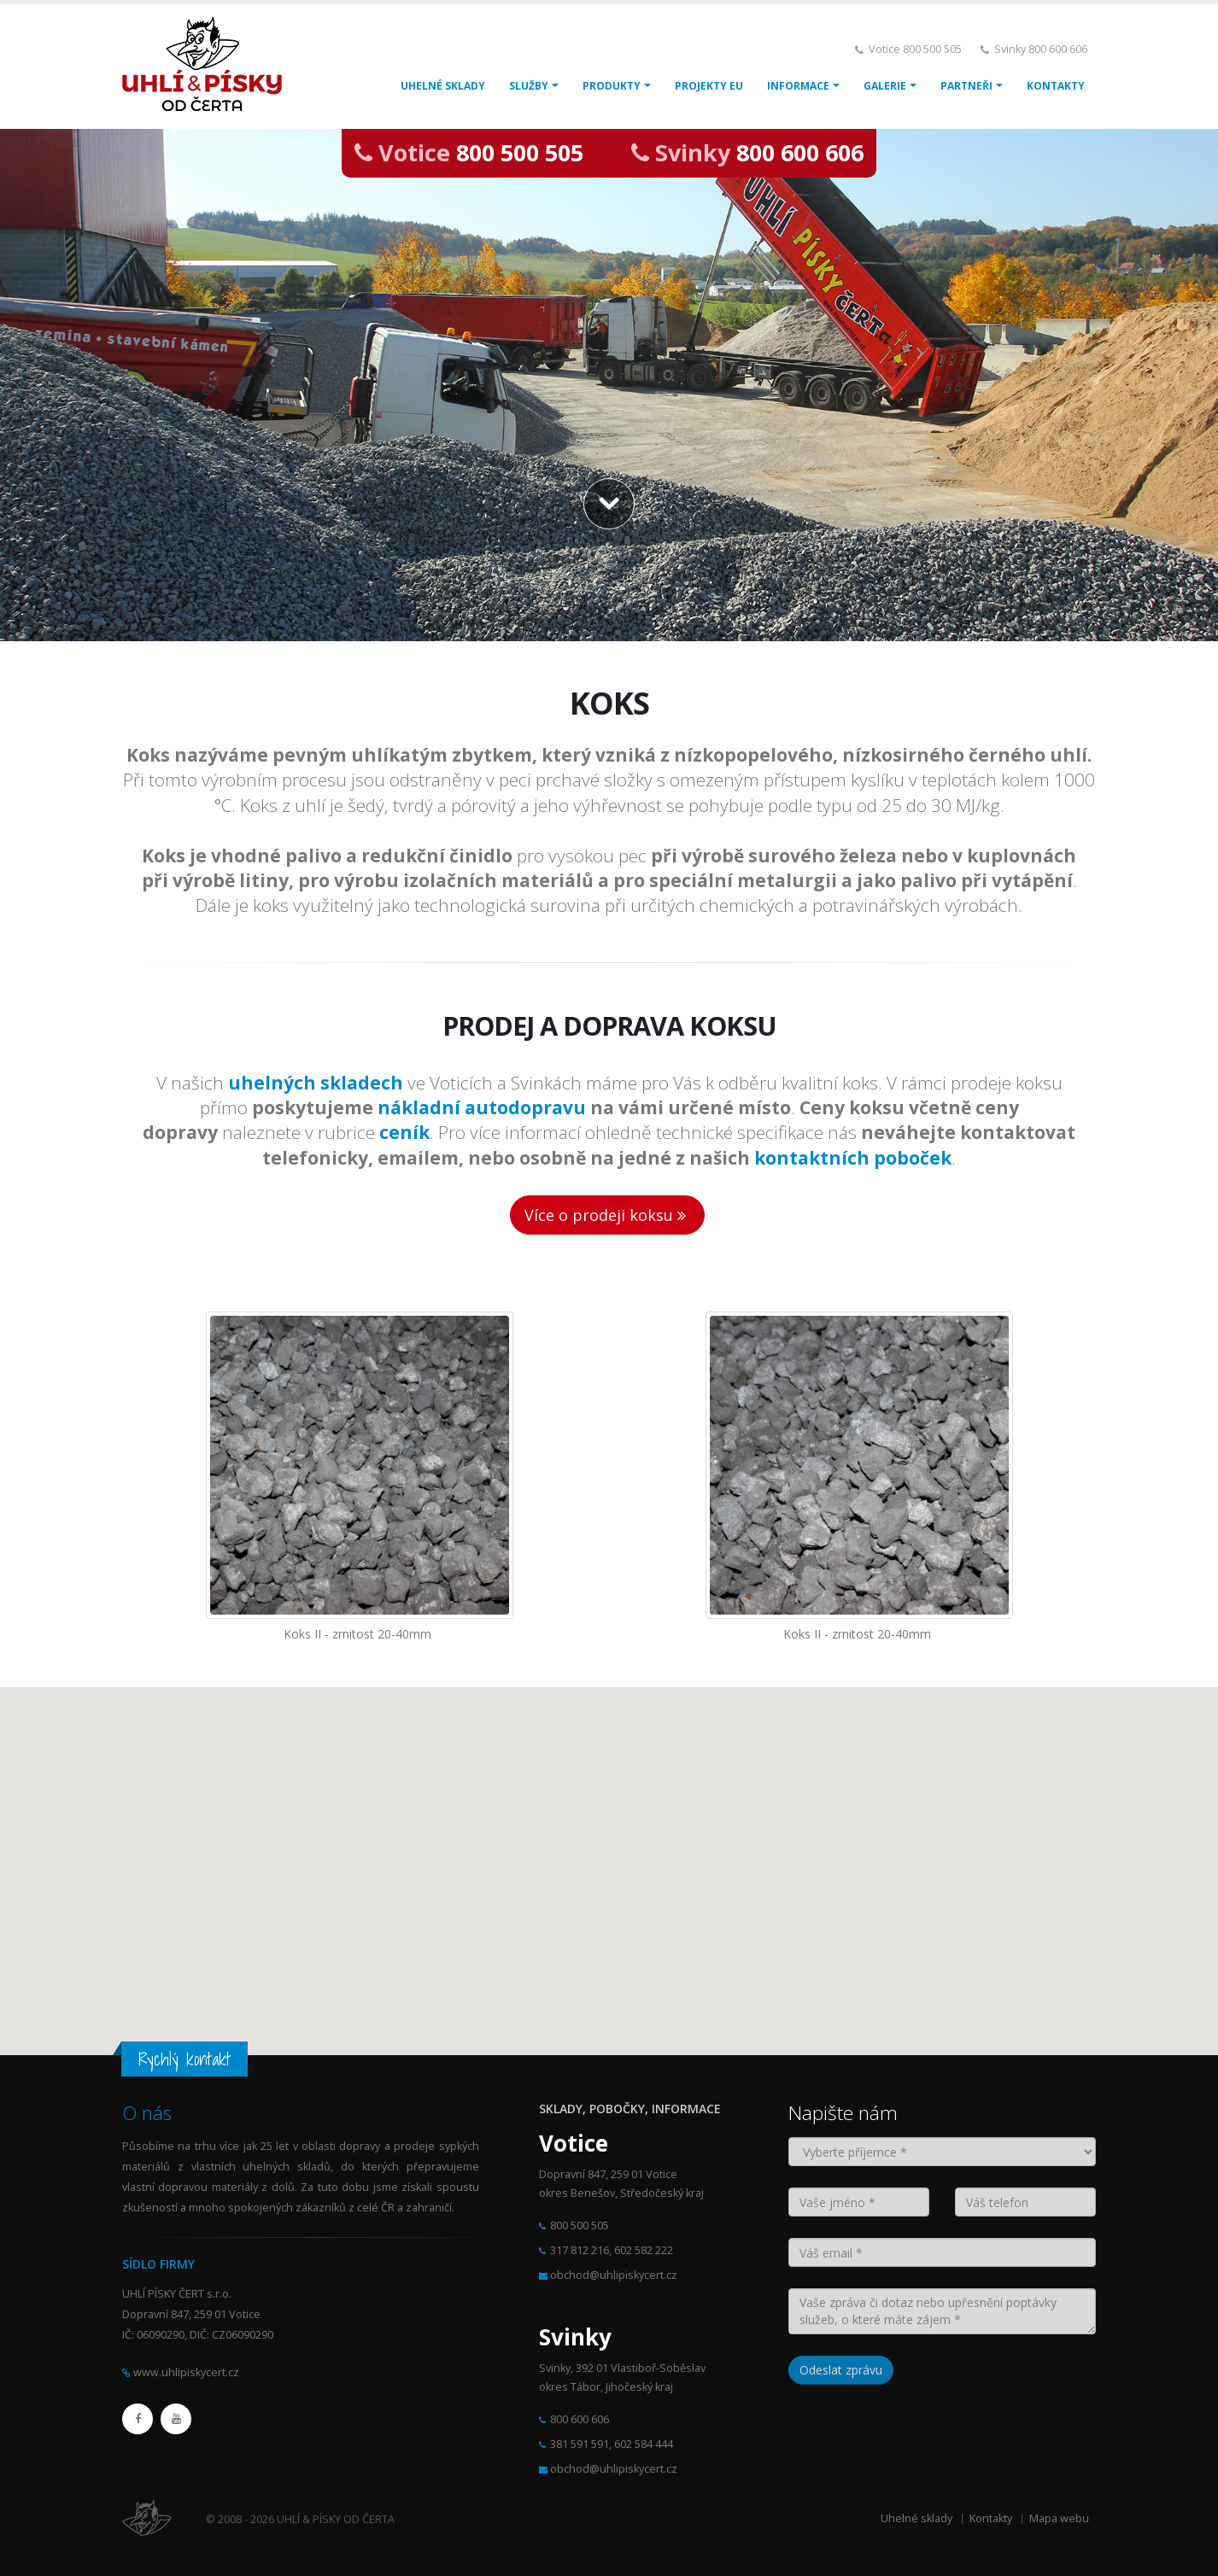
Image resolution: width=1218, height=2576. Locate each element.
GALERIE (885, 86)
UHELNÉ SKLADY (443, 86)
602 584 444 (643, 2444)
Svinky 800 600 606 (1040, 49)
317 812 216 (579, 2250)
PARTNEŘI (966, 86)
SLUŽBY (528, 86)
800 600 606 (800, 152)
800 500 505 (519, 152)
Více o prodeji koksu (607, 1215)
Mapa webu (1059, 2518)
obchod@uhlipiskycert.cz (613, 2275)
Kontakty (990, 2518)
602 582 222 (643, 2250)
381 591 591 (579, 2444)
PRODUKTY (612, 86)
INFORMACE (798, 86)
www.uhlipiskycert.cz (186, 2372)
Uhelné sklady (916, 2518)
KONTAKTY (1056, 86)
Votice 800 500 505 (915, 49)
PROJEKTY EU (709, 86)
